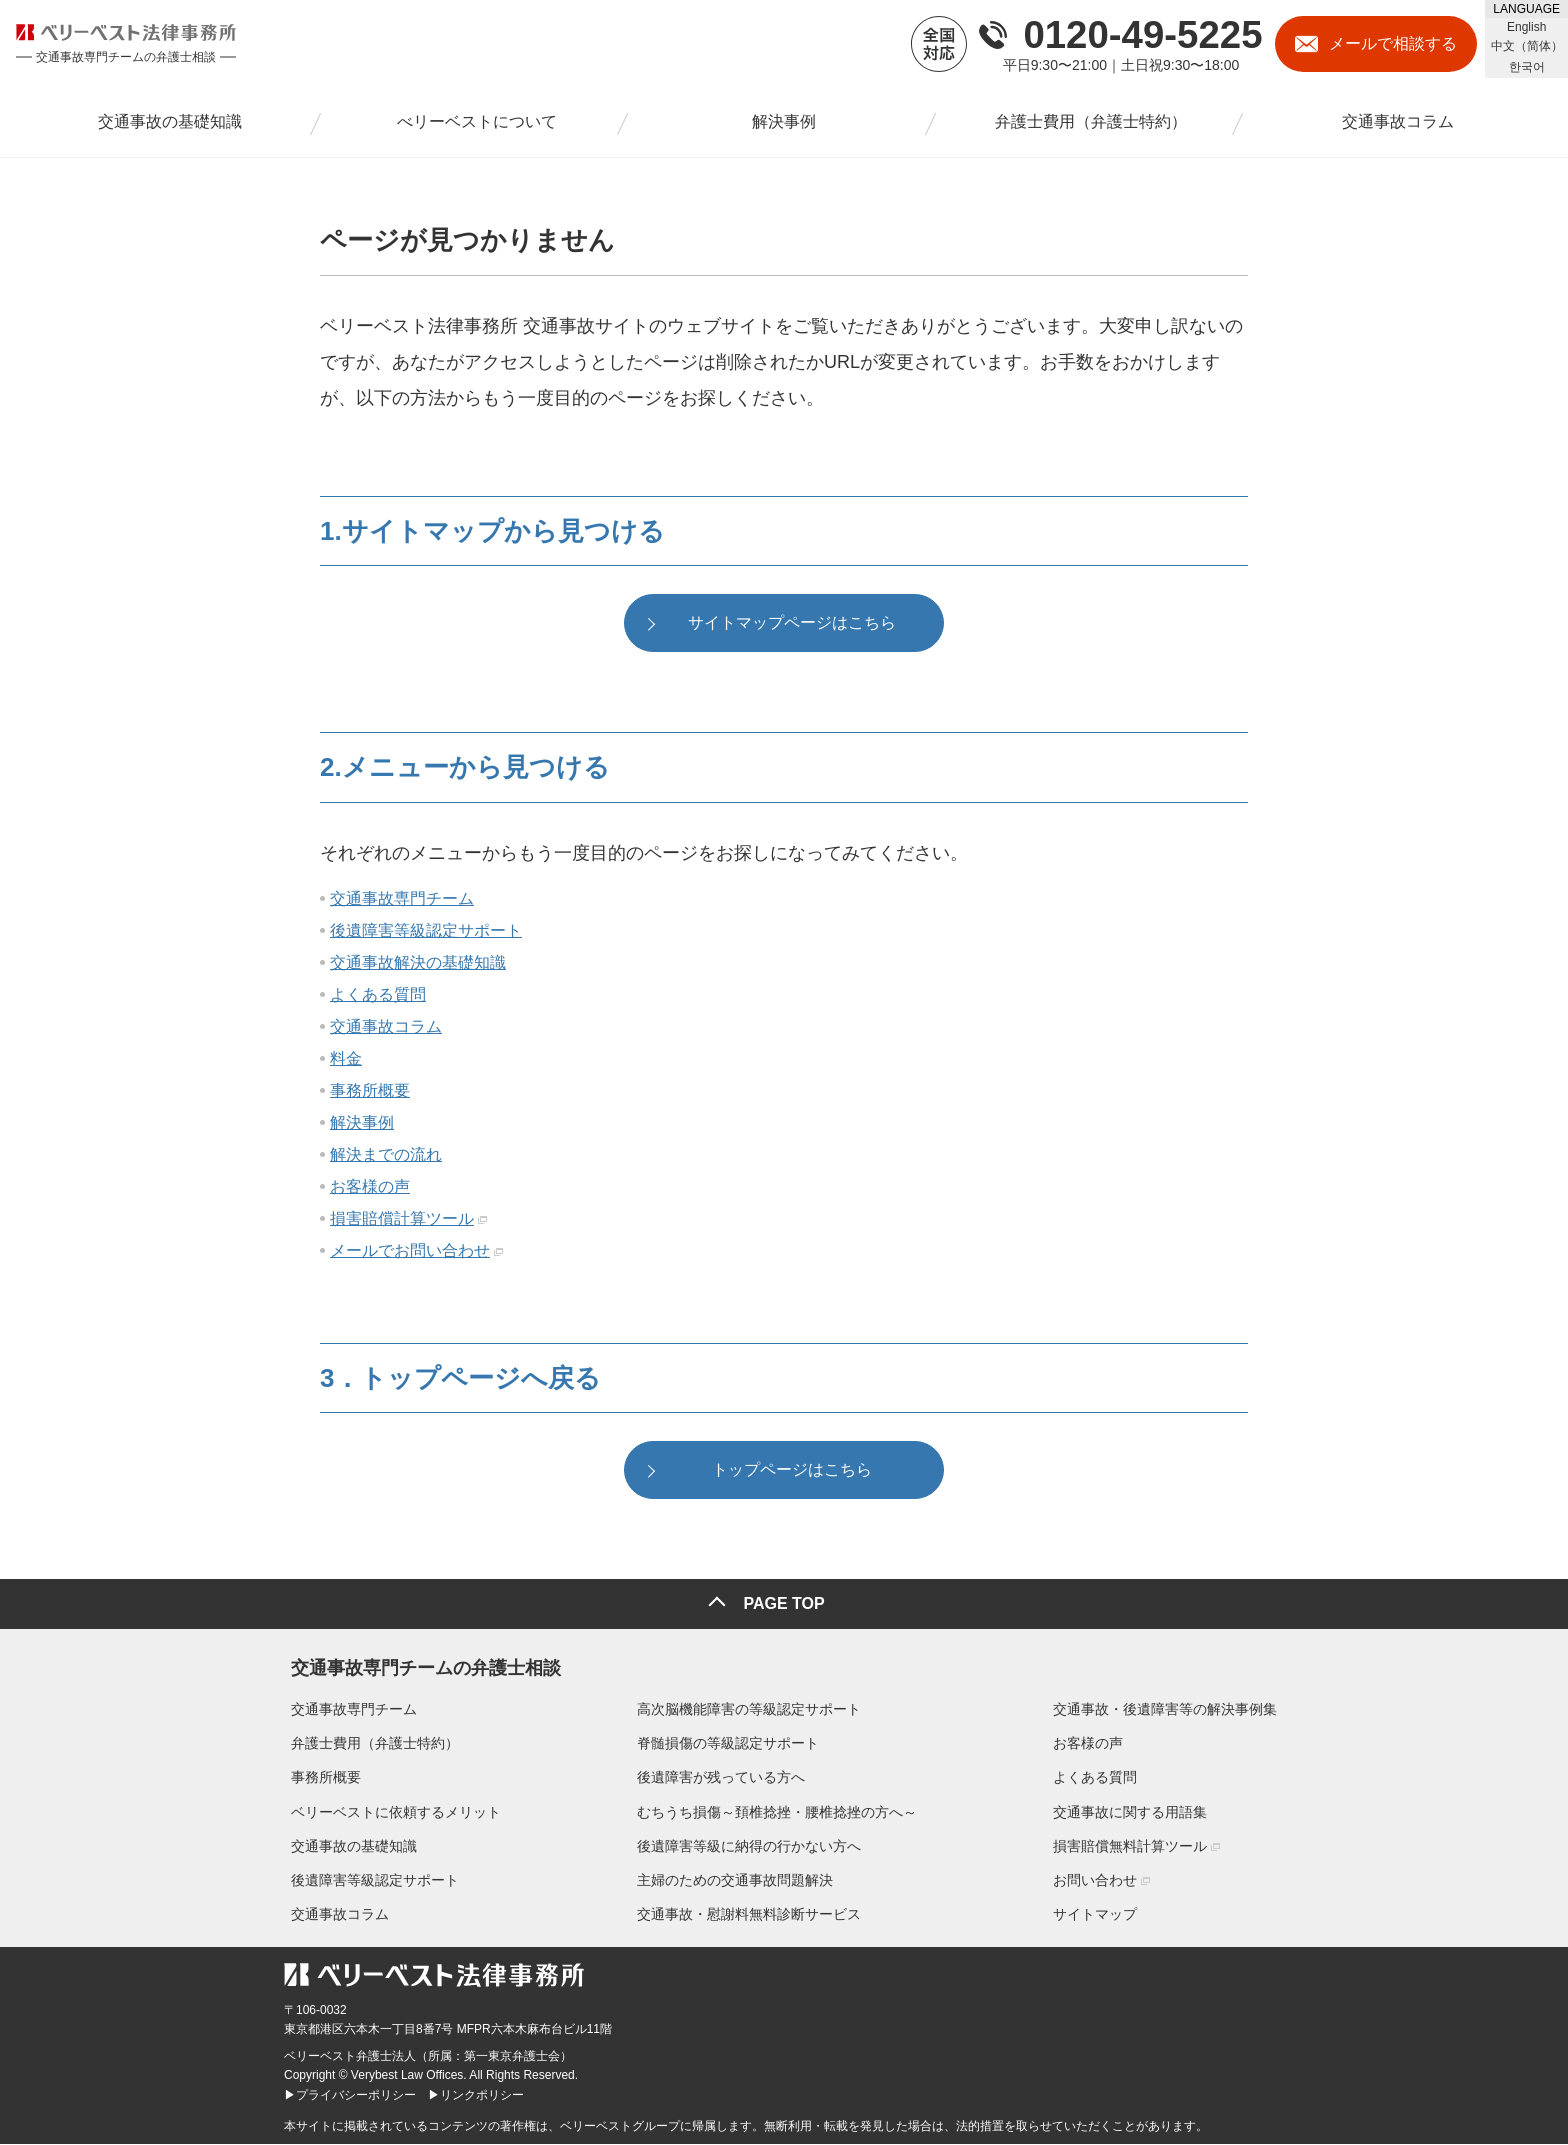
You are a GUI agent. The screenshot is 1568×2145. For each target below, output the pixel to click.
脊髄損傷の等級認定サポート (728, 1744)
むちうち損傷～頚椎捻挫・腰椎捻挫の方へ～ (777, 1813)
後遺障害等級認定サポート (426, 934)
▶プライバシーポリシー (350, 2095)
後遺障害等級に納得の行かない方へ (749, 1847)
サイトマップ (1102, 1915)
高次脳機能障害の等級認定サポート (749, 1710)
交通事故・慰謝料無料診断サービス (749, 1915)
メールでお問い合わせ (410, 1254)
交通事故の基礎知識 (347, 1847)
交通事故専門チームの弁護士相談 (419, 1665)
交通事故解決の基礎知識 (418, 966)
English (1526, 27)
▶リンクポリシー (476, 2095)
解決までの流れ (386, 1158)
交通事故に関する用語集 (1137, 1813)
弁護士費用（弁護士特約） (368, 1744)
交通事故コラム (386, 1030)
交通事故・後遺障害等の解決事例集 (1172, 1710)
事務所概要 (370, 1094)
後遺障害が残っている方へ (721, 1778)
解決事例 (362, 1126)
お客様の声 (370, 1190)
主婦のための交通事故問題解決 (735, 1881)
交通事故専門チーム (402, 902)
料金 (346, 1062)
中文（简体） (1527, 46)
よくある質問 (378, 998)
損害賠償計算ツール (402, 1222)
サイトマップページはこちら (792, 626)
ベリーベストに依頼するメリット (389, 1813)
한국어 (1527, 67)
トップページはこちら (792, 1477)
